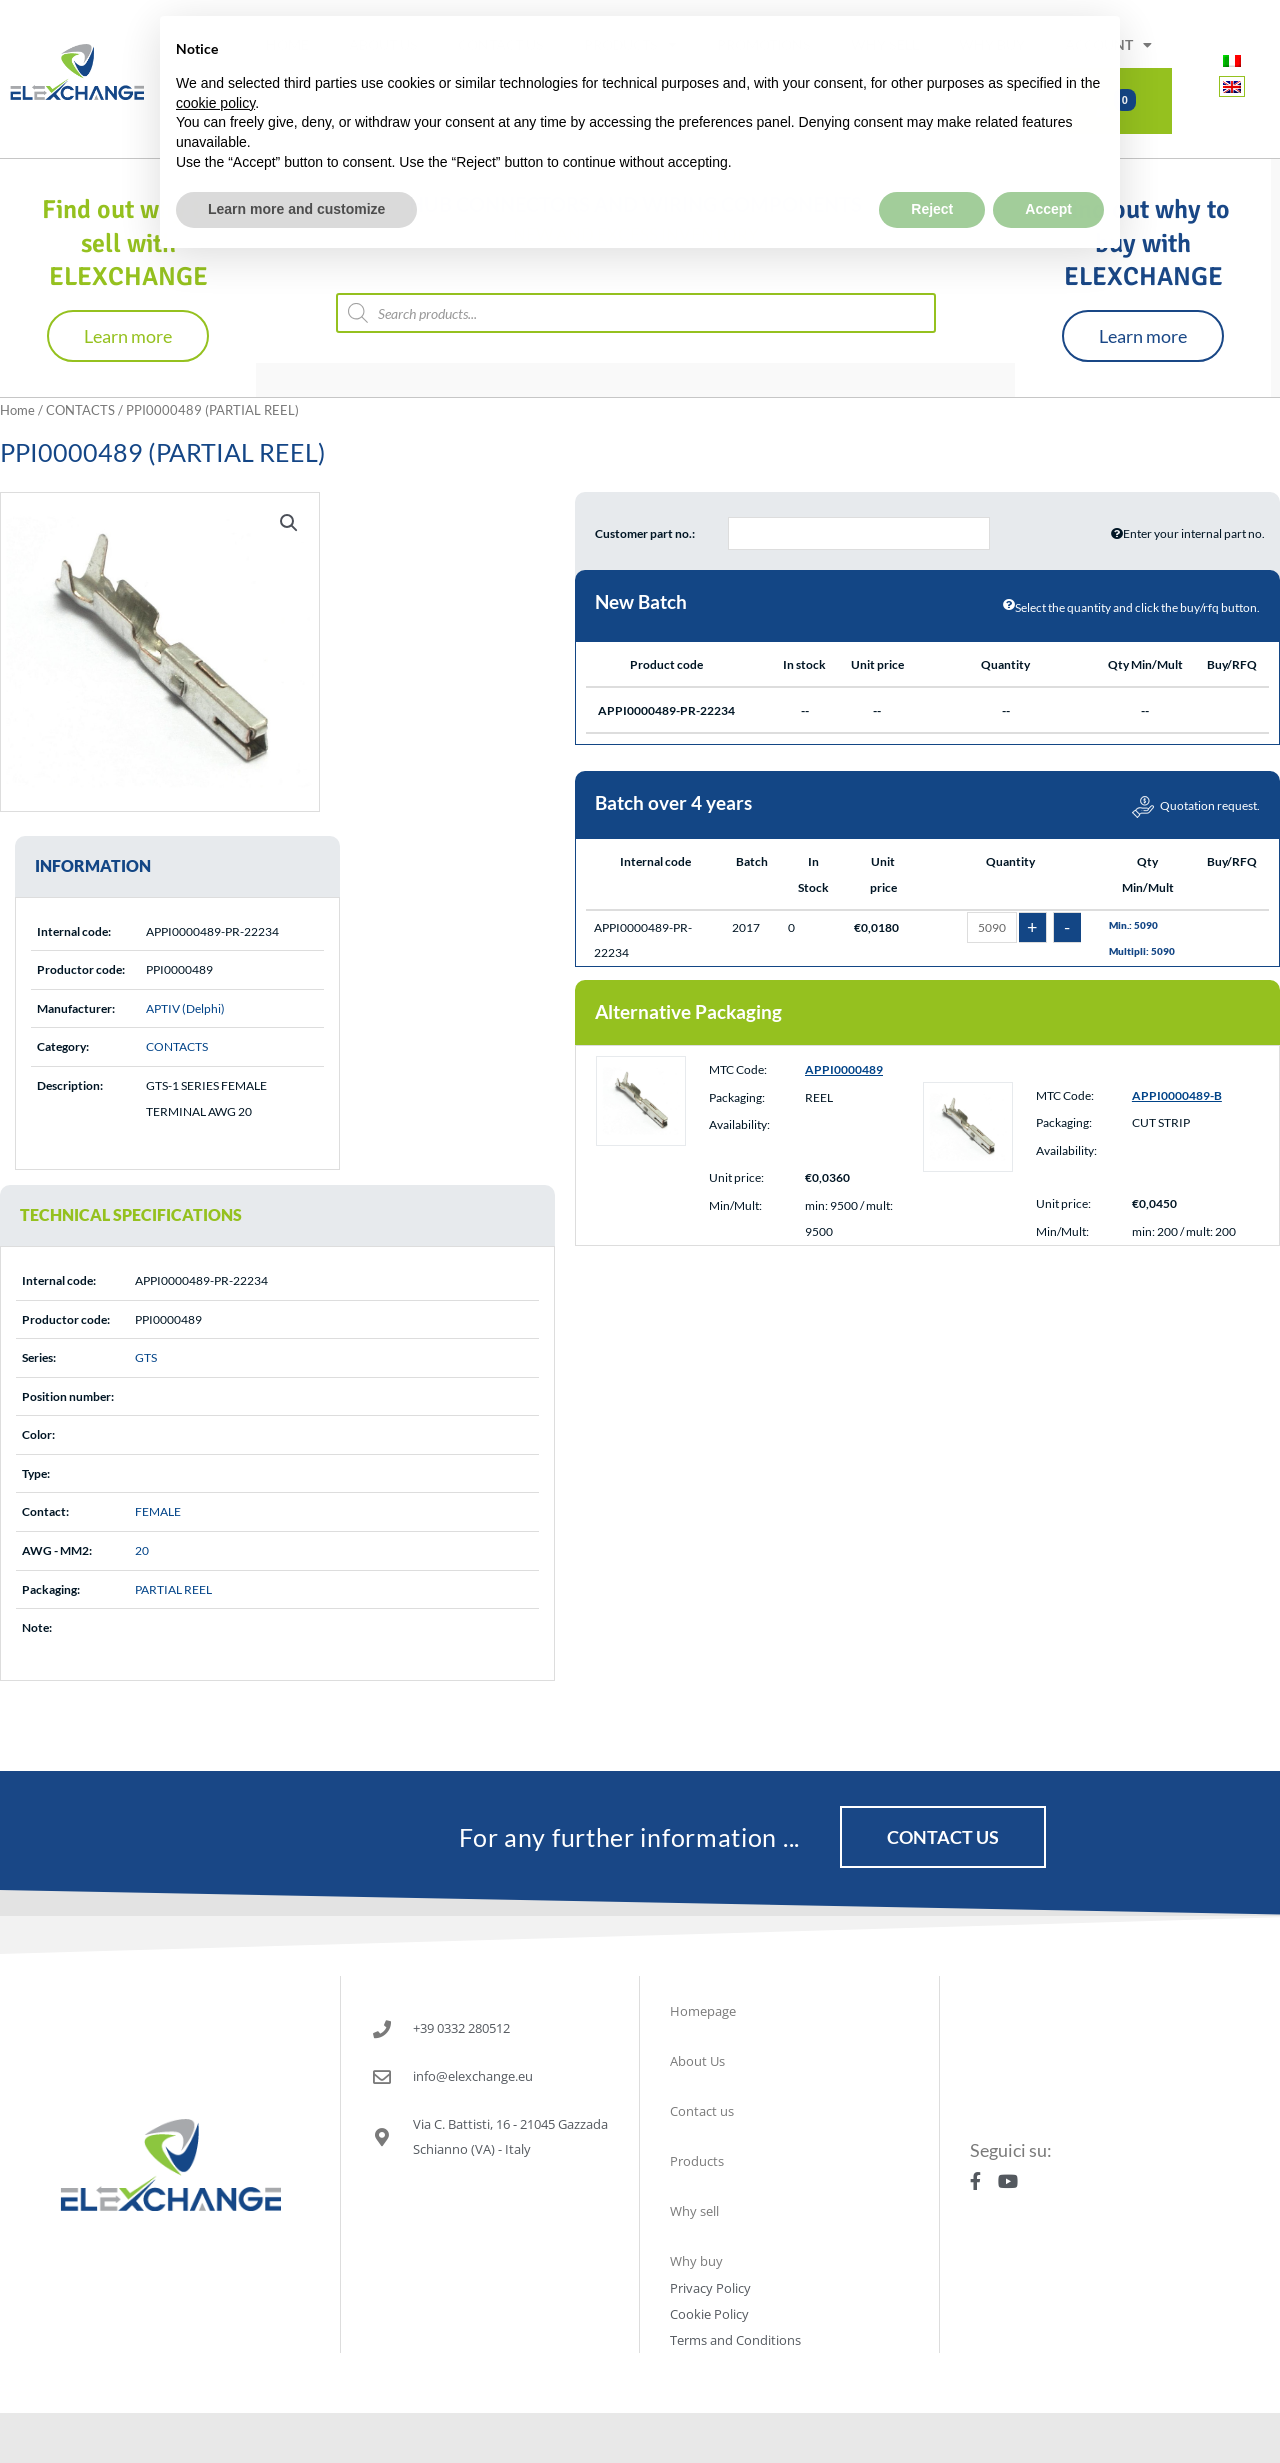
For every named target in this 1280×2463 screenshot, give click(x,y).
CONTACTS (80, 410)
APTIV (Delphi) (185, 1008)
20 (142, 1550)
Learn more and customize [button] (296, 162)
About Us (697, 2061)
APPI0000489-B (1177, 1095)
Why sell (694, 2211)
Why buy (696, 2261)
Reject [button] (932, 162)
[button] (289, 523)
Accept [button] (1048, 162)
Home (17, 410)
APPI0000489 (844, 1069)
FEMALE (158, 1511)
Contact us (702, 2111)
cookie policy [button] (215, 56)
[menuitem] (1232, 60)
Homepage (703, 2011)
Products (697, 2161)
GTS (146, 1357)
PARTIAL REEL (173, 1589)
